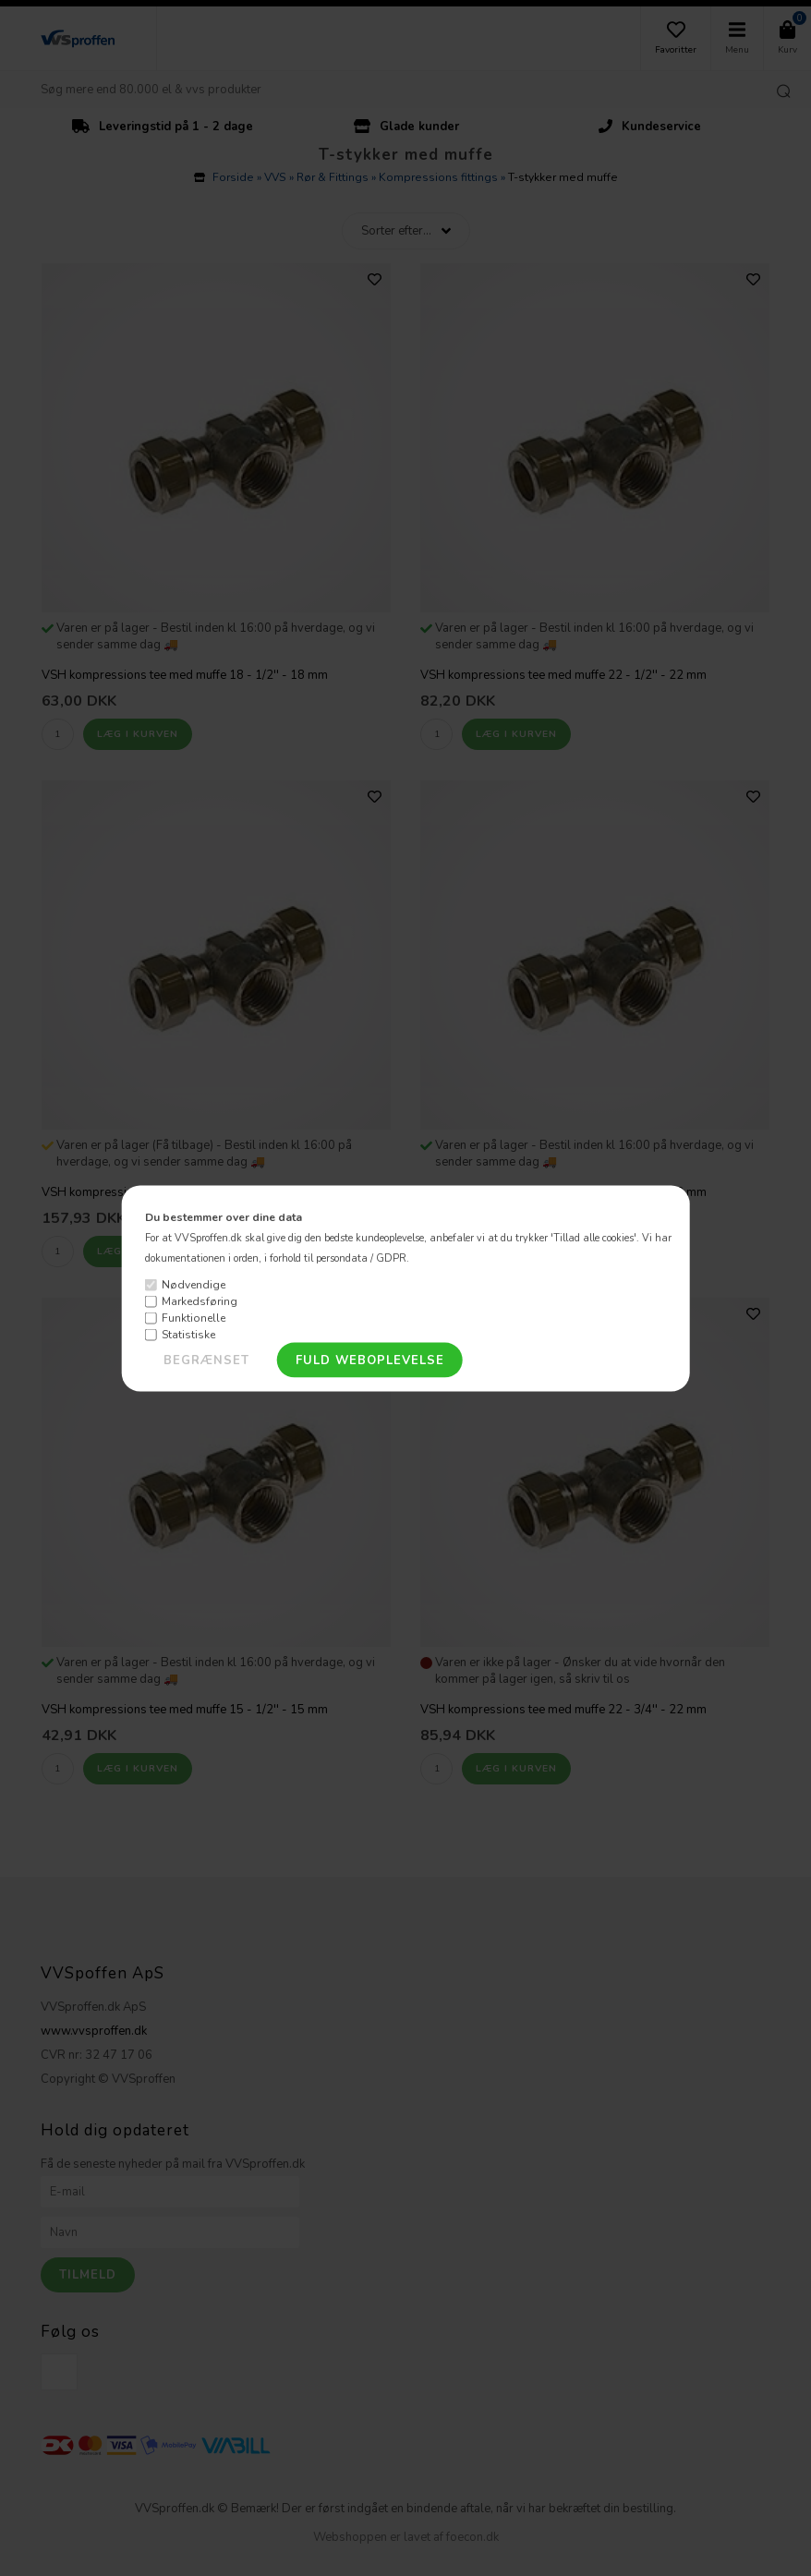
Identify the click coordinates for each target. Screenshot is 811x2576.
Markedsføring (199, 1301)
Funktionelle (193, 1318)
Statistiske (188, 1334)
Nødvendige (193, 1284)
